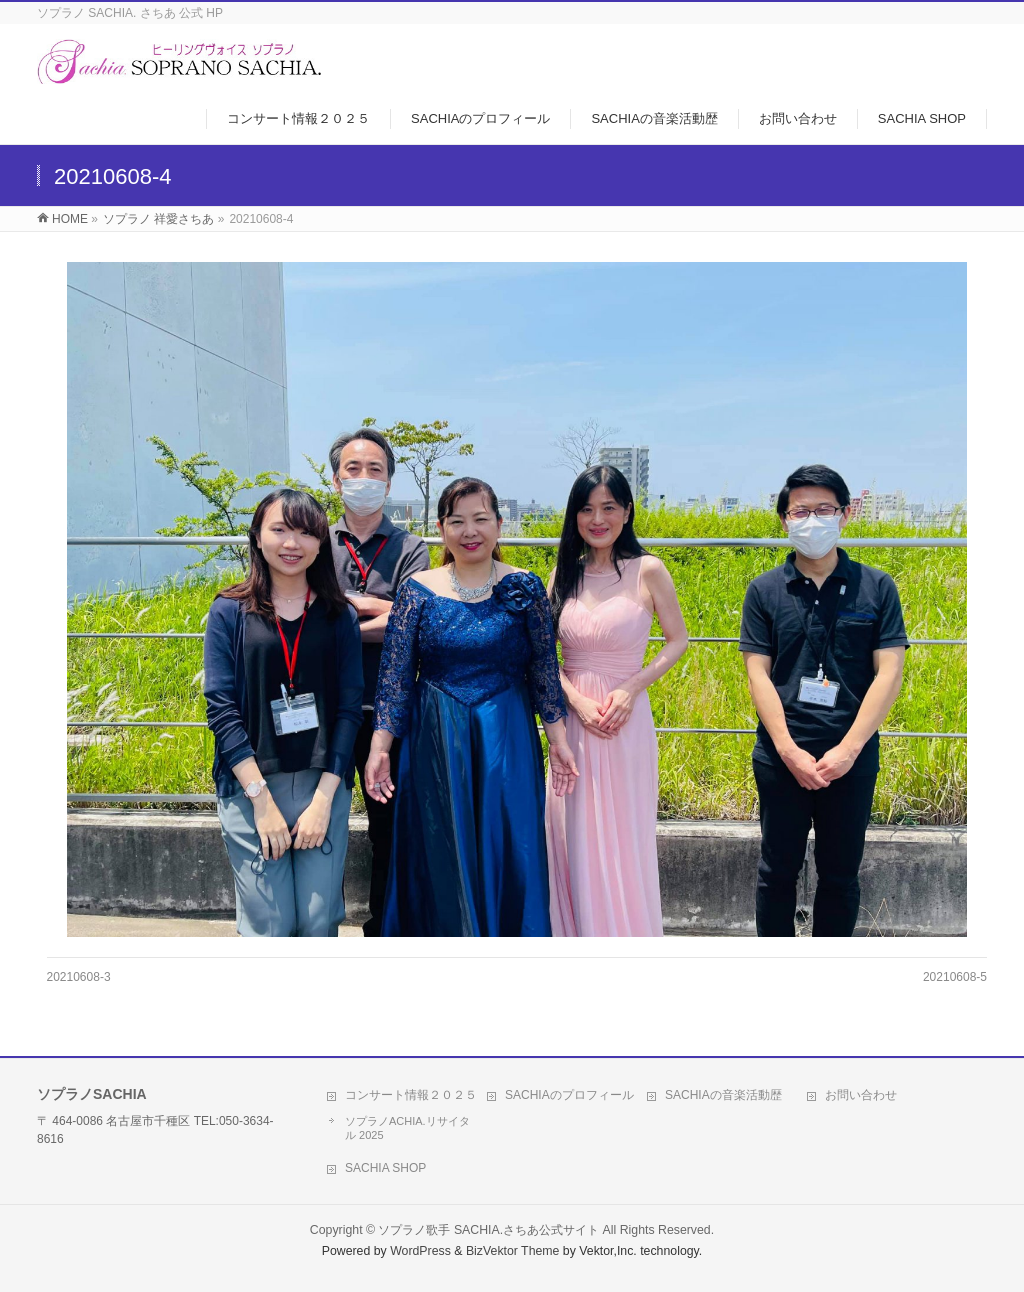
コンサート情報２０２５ (411, 1095)
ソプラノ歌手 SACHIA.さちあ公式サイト (488, 1230)
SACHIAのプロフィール (569, 1095)
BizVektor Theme (513, 1251)
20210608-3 (79, 977)
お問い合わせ (861, 1095)
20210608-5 (955, 977)
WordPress (420, 1251)
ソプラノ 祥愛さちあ (158, 219)
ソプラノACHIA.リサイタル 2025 (407, 1128)
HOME (70, 219)
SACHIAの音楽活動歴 (723, 1095)
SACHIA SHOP (385, 1168)
